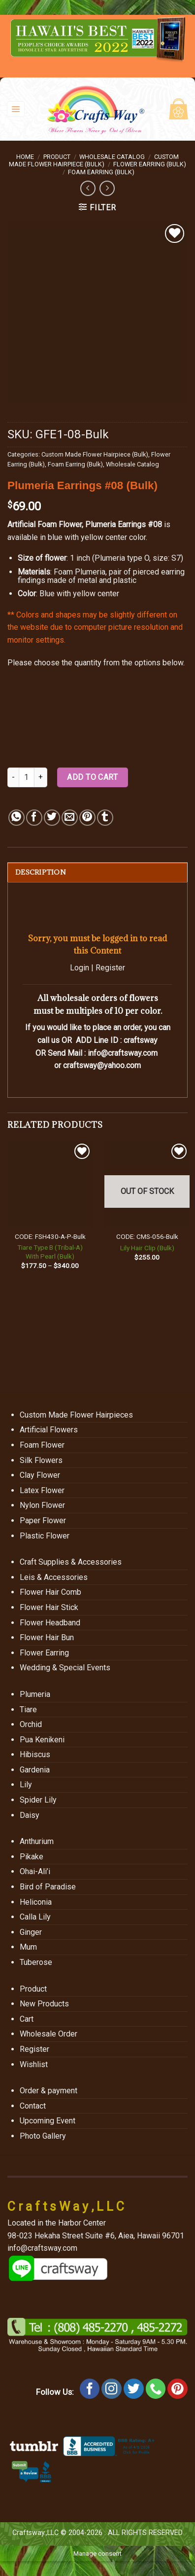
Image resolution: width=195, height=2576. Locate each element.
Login (79, 967)
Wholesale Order (48, 2033)
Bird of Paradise (48, 1886)
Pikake (31, 1856)
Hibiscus (35, 1754)
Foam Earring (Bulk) (101, 172)
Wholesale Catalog (112, 156)
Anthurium (37, 1841)
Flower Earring (44, 1652)
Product (56, 156)
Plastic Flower (44, 1535)
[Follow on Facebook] (90, 2389)
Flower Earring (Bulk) (149, 164)
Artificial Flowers (49, 1429)
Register (110, 967)
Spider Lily (38, 1800)
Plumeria (35, 1694)
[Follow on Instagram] (111, 2389)
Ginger (31, 1932)
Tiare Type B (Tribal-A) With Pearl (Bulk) (50, 1251)
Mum (28, 1947)
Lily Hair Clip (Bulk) (147, 1248)
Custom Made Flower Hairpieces (76, 1415)
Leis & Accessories (54, 1577)
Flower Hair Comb (50, 1592)
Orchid (31, 1724)
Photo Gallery (43, 2136)
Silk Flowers (41, 1460)
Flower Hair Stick (49, 1607)
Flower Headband (50, 1622)
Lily (26, 1784)
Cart (26, 2019)
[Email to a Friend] (70, 817)
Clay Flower (40, 1475)
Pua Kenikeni (42, 1739)
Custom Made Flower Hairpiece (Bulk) (94, 160)
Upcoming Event (47, 2120)
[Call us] (156, 2389)
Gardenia (35, 1769)
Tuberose (36, 1962)
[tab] (97, 872)
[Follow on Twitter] (134, 2389)
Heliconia (36, 1902)
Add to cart (92, 777)
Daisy (29, 1815)
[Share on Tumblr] (105, 817)
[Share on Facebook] (34, 817)
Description (40, 872)
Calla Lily (35, 1917)
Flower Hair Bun (47, 1637)
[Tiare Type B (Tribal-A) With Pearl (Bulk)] (50, 1184)
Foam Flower (42, 1445)
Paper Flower (43, 1520)
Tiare (28, 1709)
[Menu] (16, 109)
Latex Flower (42, 1490)
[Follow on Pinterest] (177, 2389)
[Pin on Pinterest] (87, 817)
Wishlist (34, 2064)
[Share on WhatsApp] (16, 817)
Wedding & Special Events (65, 1667)
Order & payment (48, 2090)
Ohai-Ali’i (35, 1871)
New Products (44, 2003)
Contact (33, 2106)
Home (25, 156)
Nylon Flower (42, 1505)
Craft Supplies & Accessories (71, 1562)
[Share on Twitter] (52, 817)
